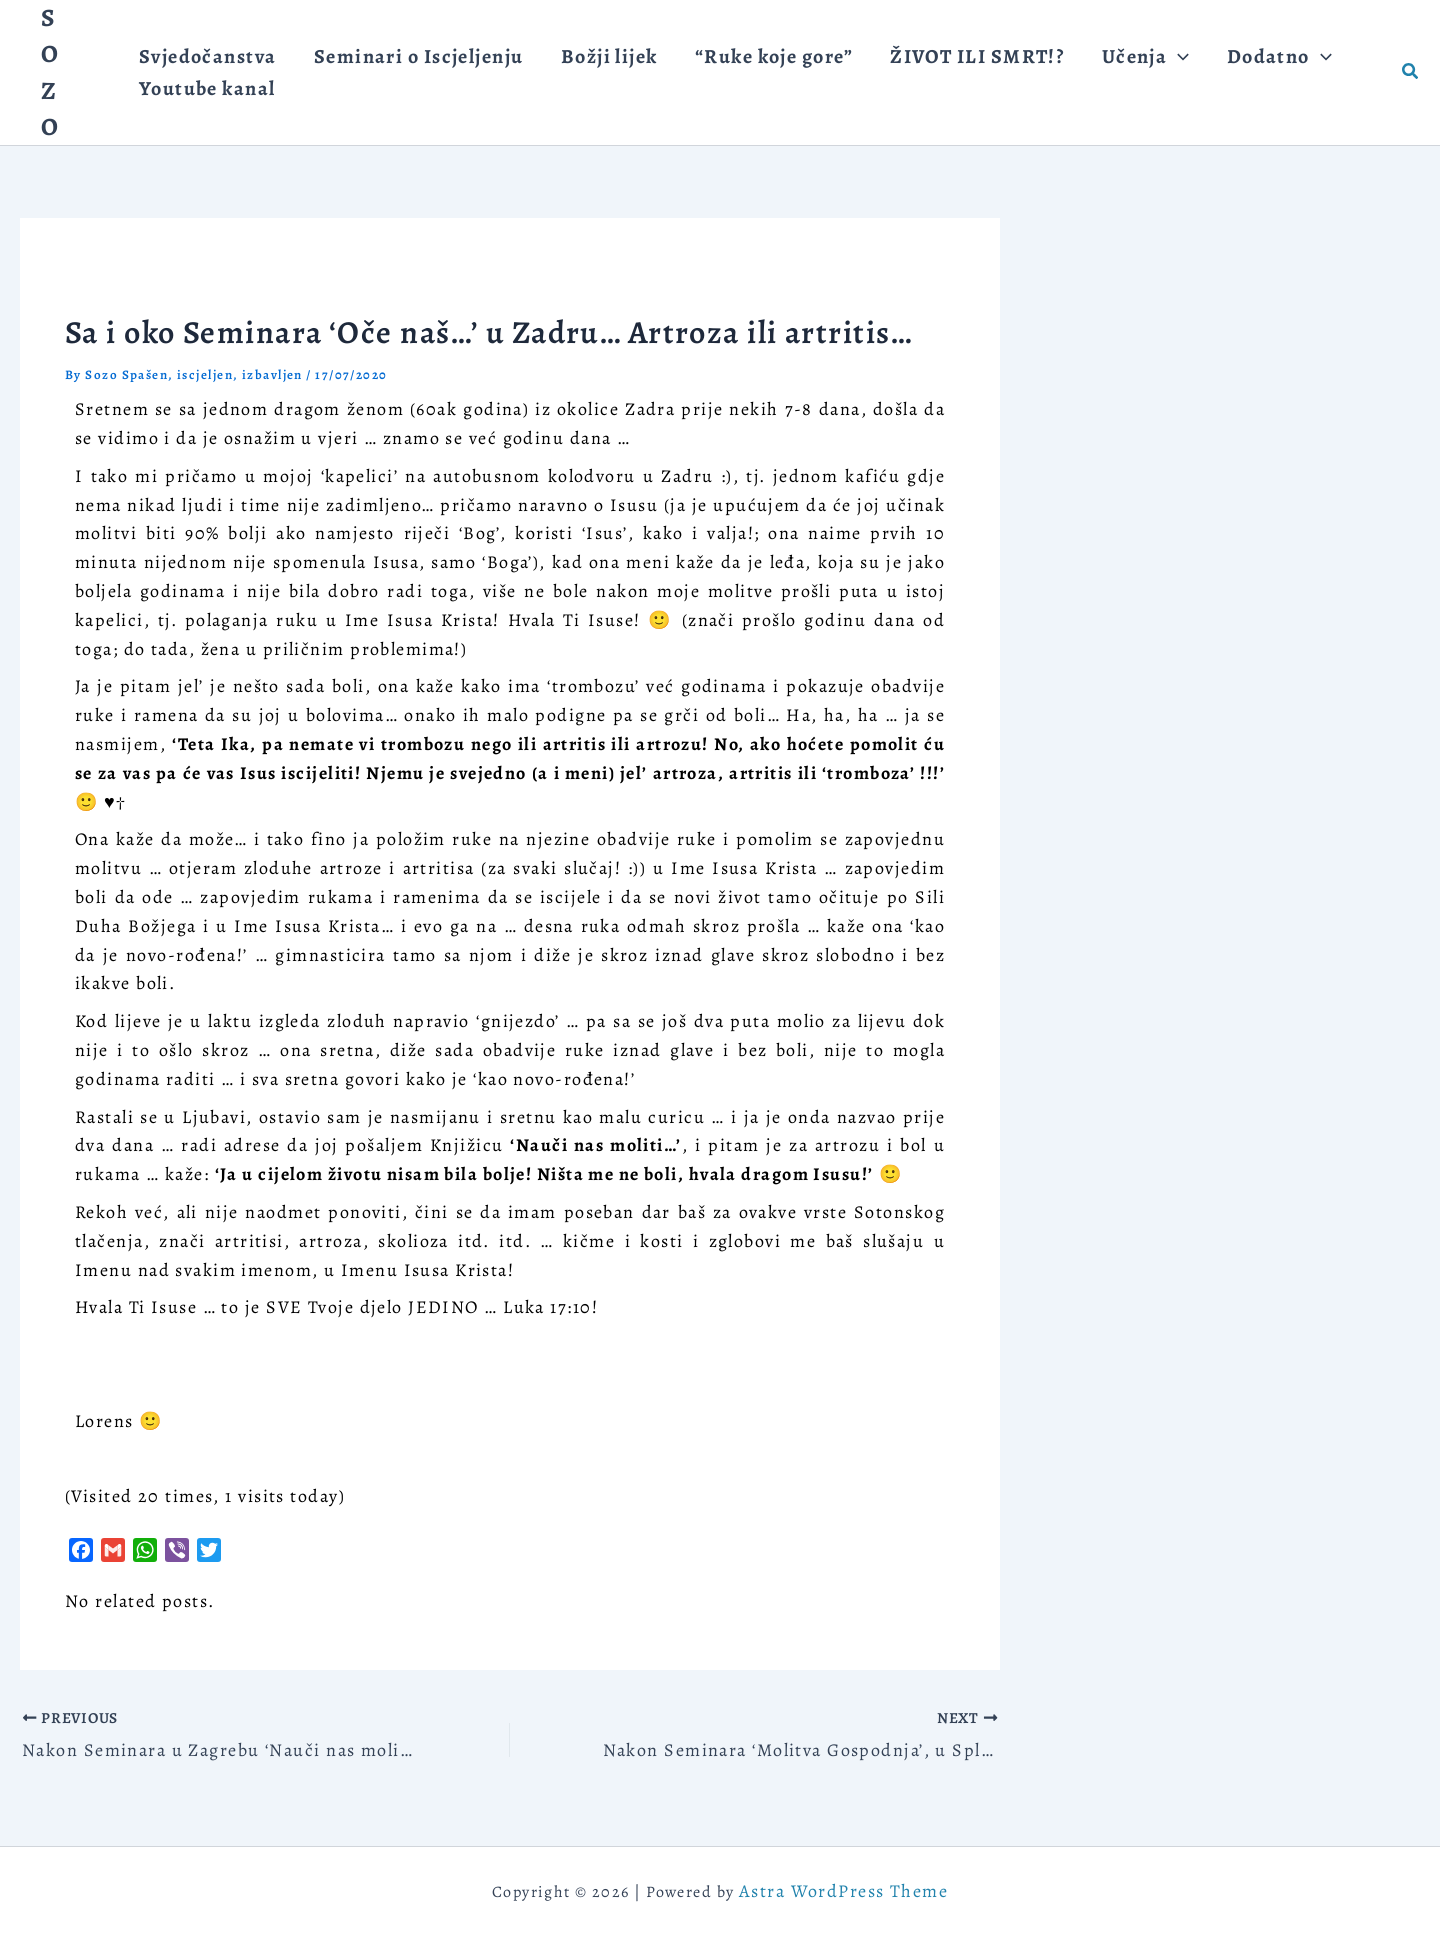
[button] (1411, 72)
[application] (1113, 46)
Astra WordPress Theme (843, 1891)
